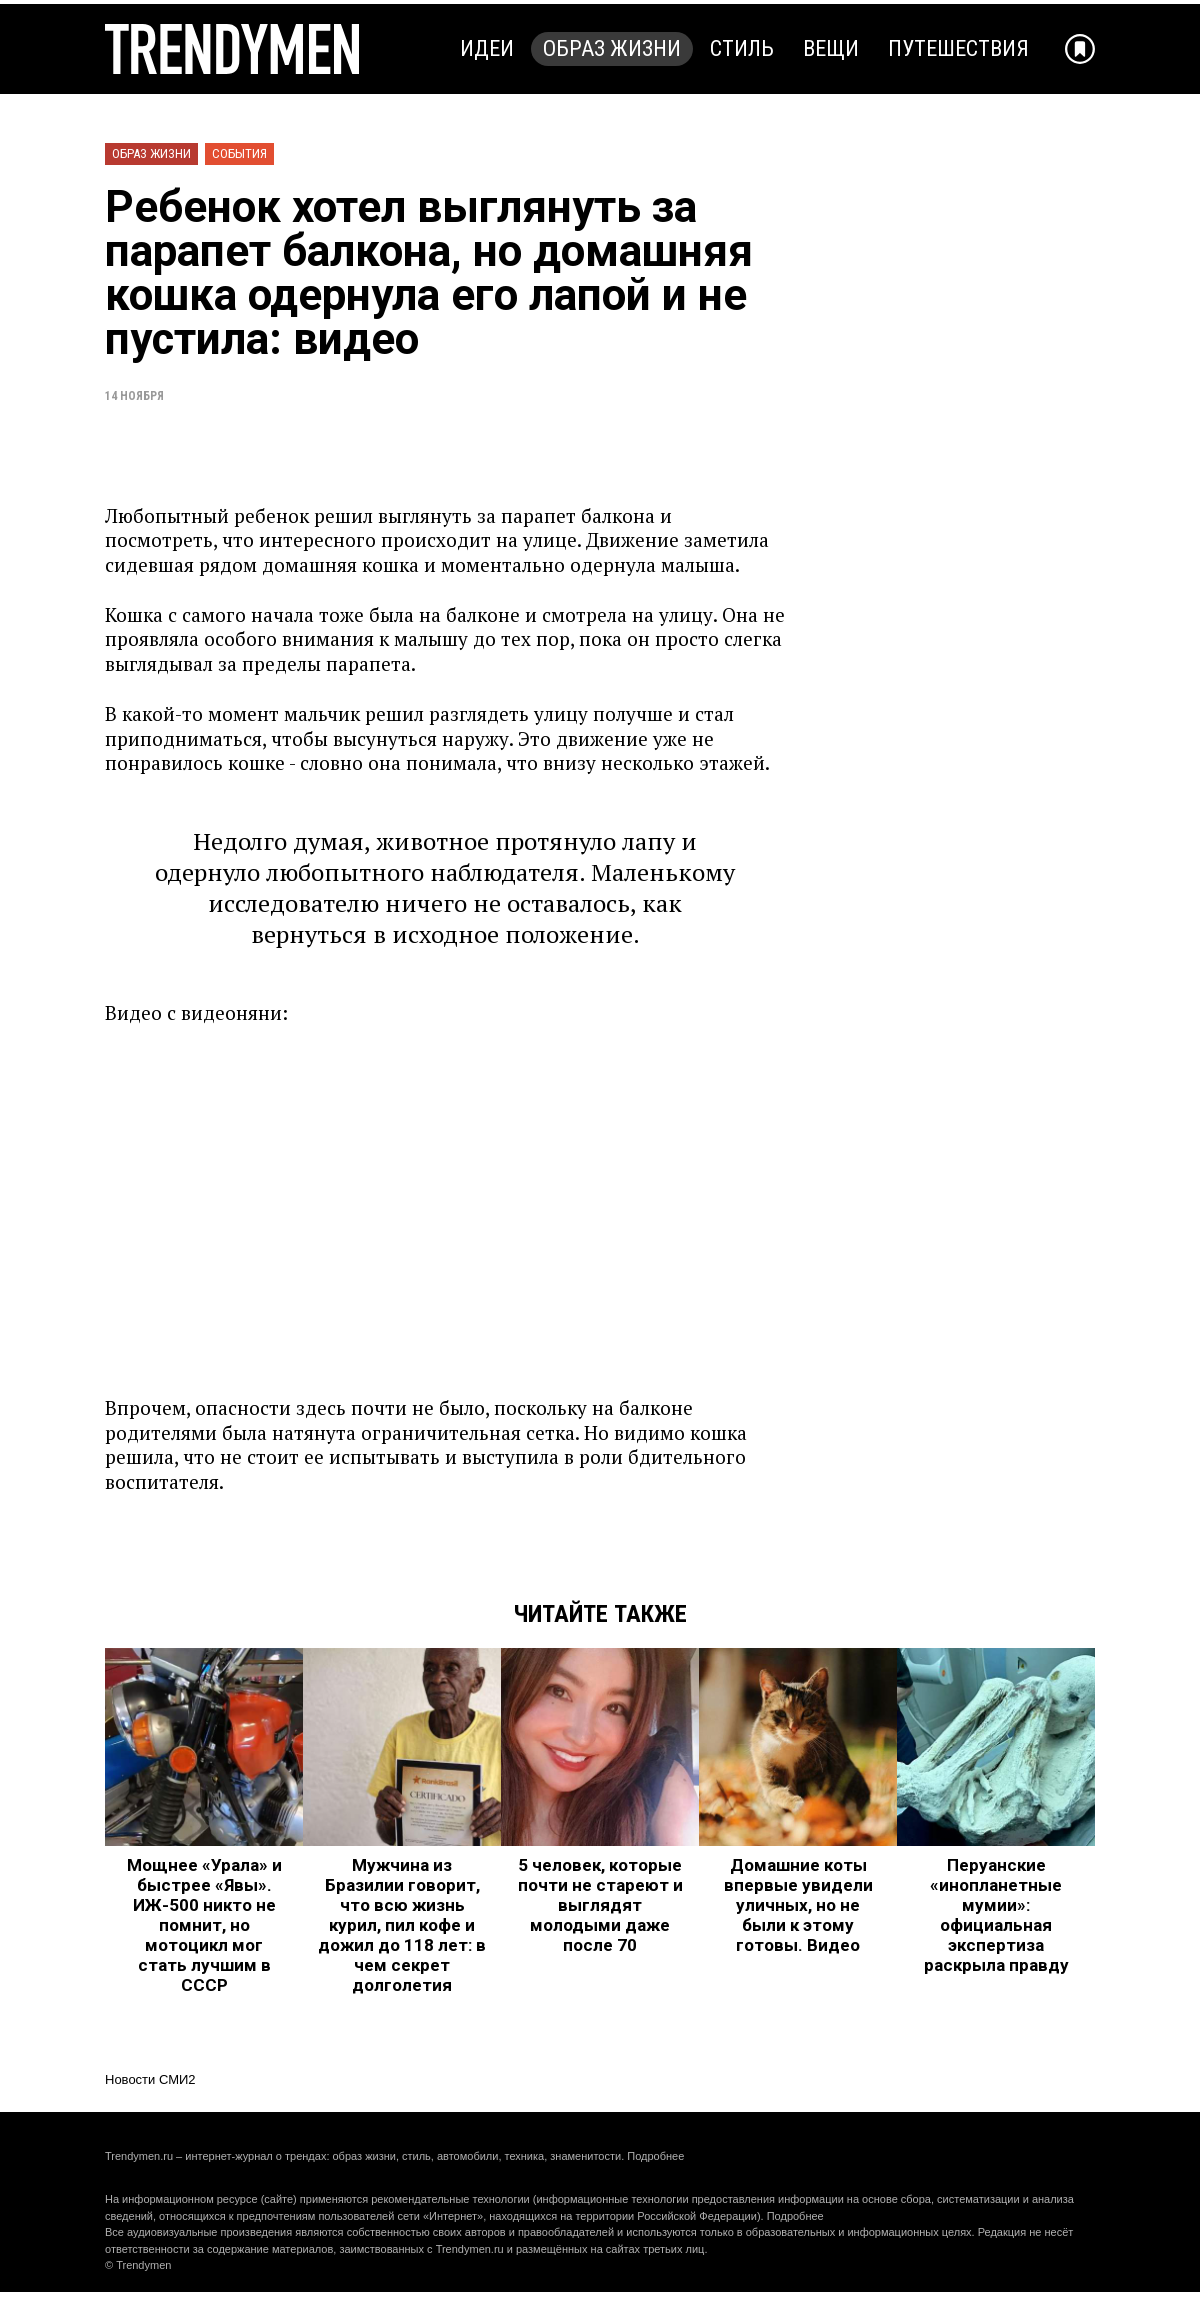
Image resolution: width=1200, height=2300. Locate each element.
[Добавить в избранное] (1080, 49)
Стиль (742, 48)
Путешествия (958, 48)
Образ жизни (612, 48)
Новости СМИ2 (150, 2079)
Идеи (487, 48)
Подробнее (655, 2156)
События (239, 153)
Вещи (831, 48)
